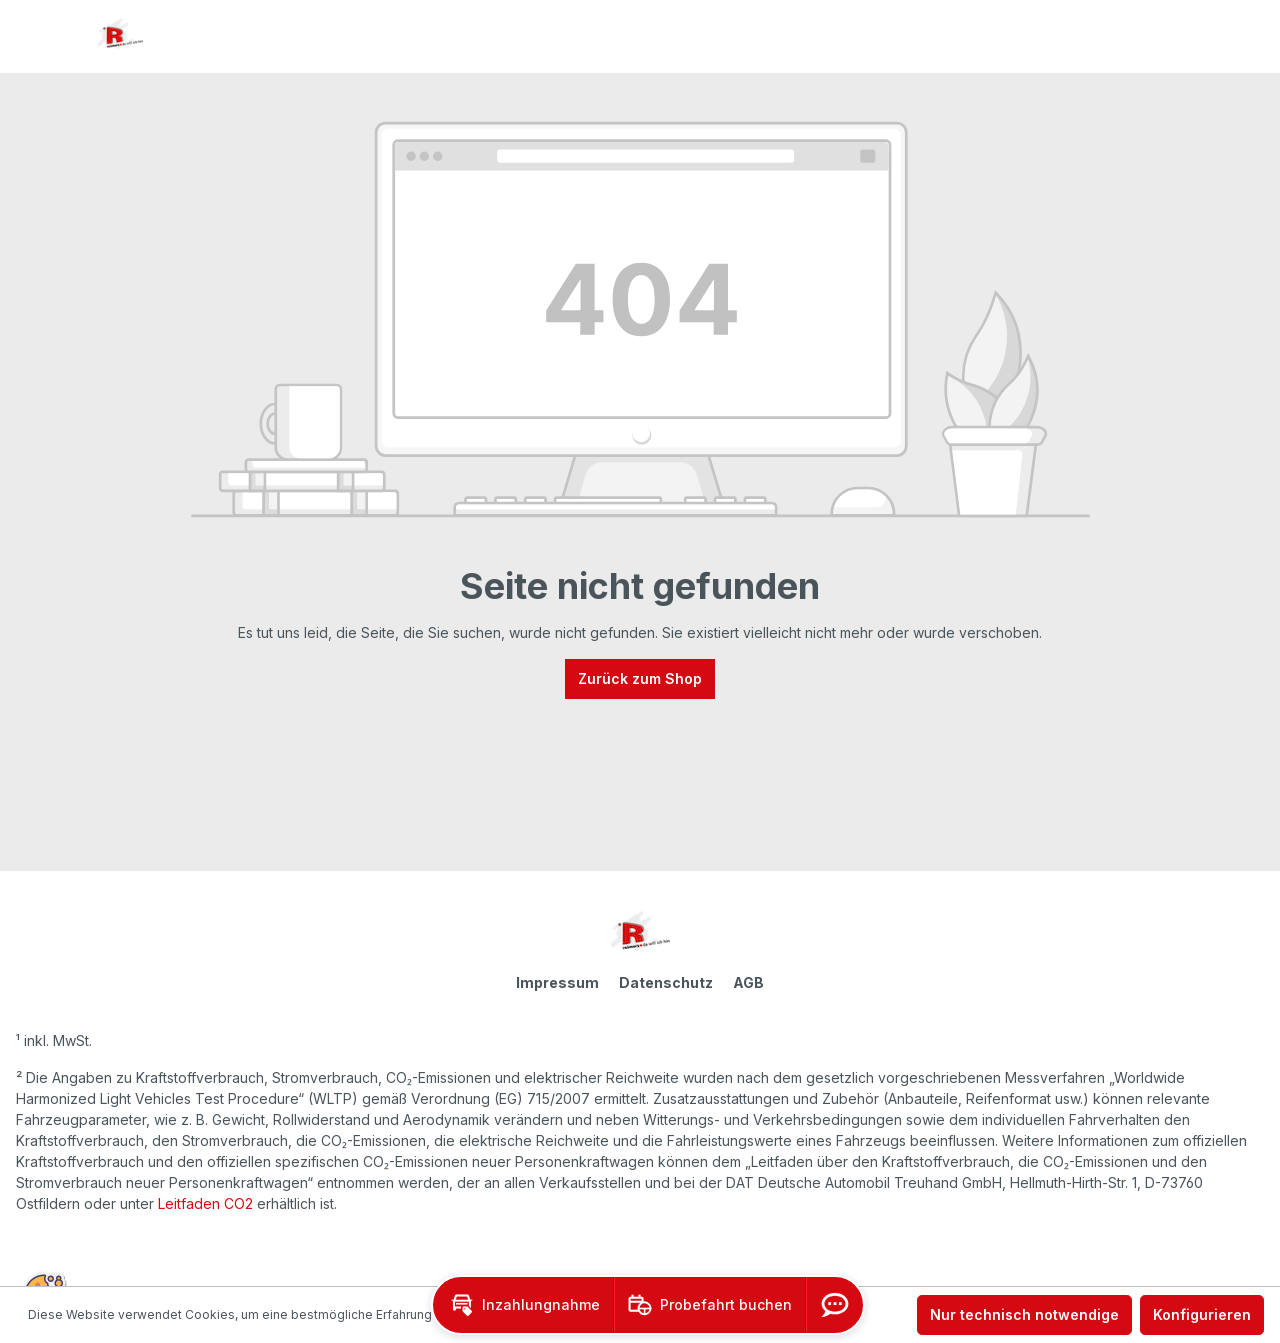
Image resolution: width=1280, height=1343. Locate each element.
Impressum (557, 982)
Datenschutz (666, 982)
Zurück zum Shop (640, 678)
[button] (523, 1305)
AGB (748, 982)
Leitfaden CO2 (205, 1203)
